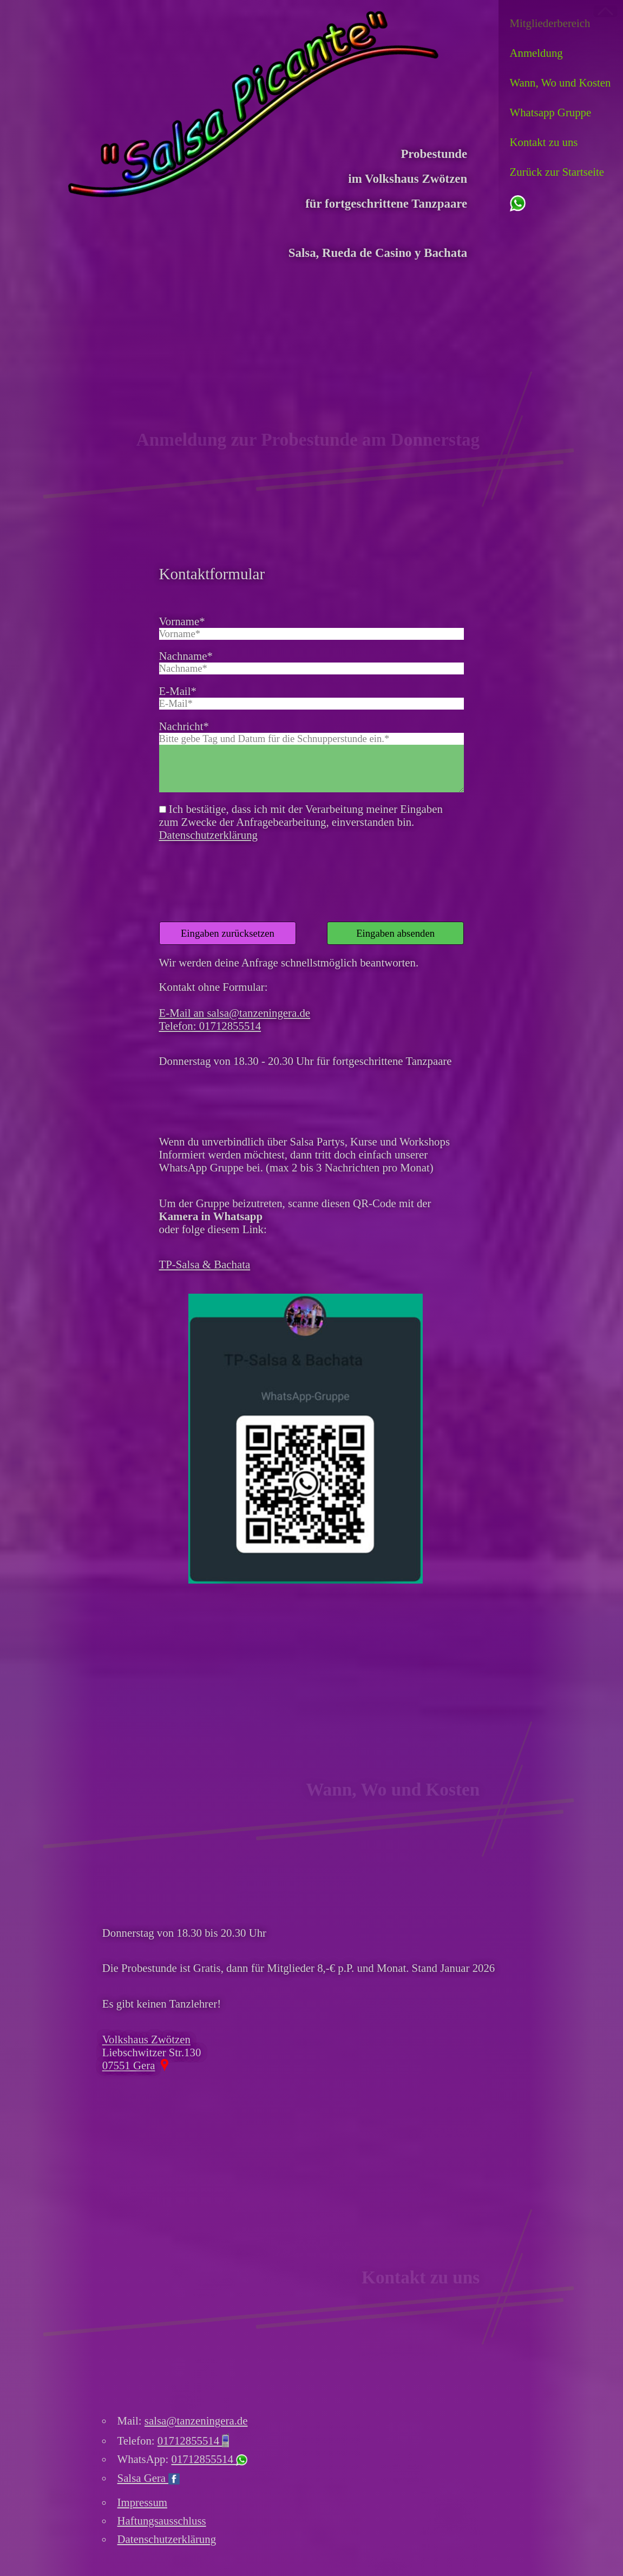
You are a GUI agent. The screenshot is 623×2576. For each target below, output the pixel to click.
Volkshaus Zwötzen (146, 2039)
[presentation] (241, 869)
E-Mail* (177, 691)
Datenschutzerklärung (208, 835)
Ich (109, 2558)
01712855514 (193, 2440)
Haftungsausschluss (161, 2520)
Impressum (142, 2502)
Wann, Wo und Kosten (560, 82)
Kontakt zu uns (544, 142)
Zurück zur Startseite (557, 171)
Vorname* (182, 621)
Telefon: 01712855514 (210, 1025)
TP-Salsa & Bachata (205, 1264)
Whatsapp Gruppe (551, 112)
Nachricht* (184, 726)
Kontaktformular (212, 573)
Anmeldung (536, 53)
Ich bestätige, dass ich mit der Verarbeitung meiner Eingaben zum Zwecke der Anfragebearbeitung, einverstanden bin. (301, 822)
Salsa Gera (148, 2478)
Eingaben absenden (395, 933)
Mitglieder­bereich (550, 23)
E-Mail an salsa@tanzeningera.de (235, 1012)
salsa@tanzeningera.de (196, 2420)
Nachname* (186, 656)
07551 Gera (128, 2065)
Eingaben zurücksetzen (227, 933)
